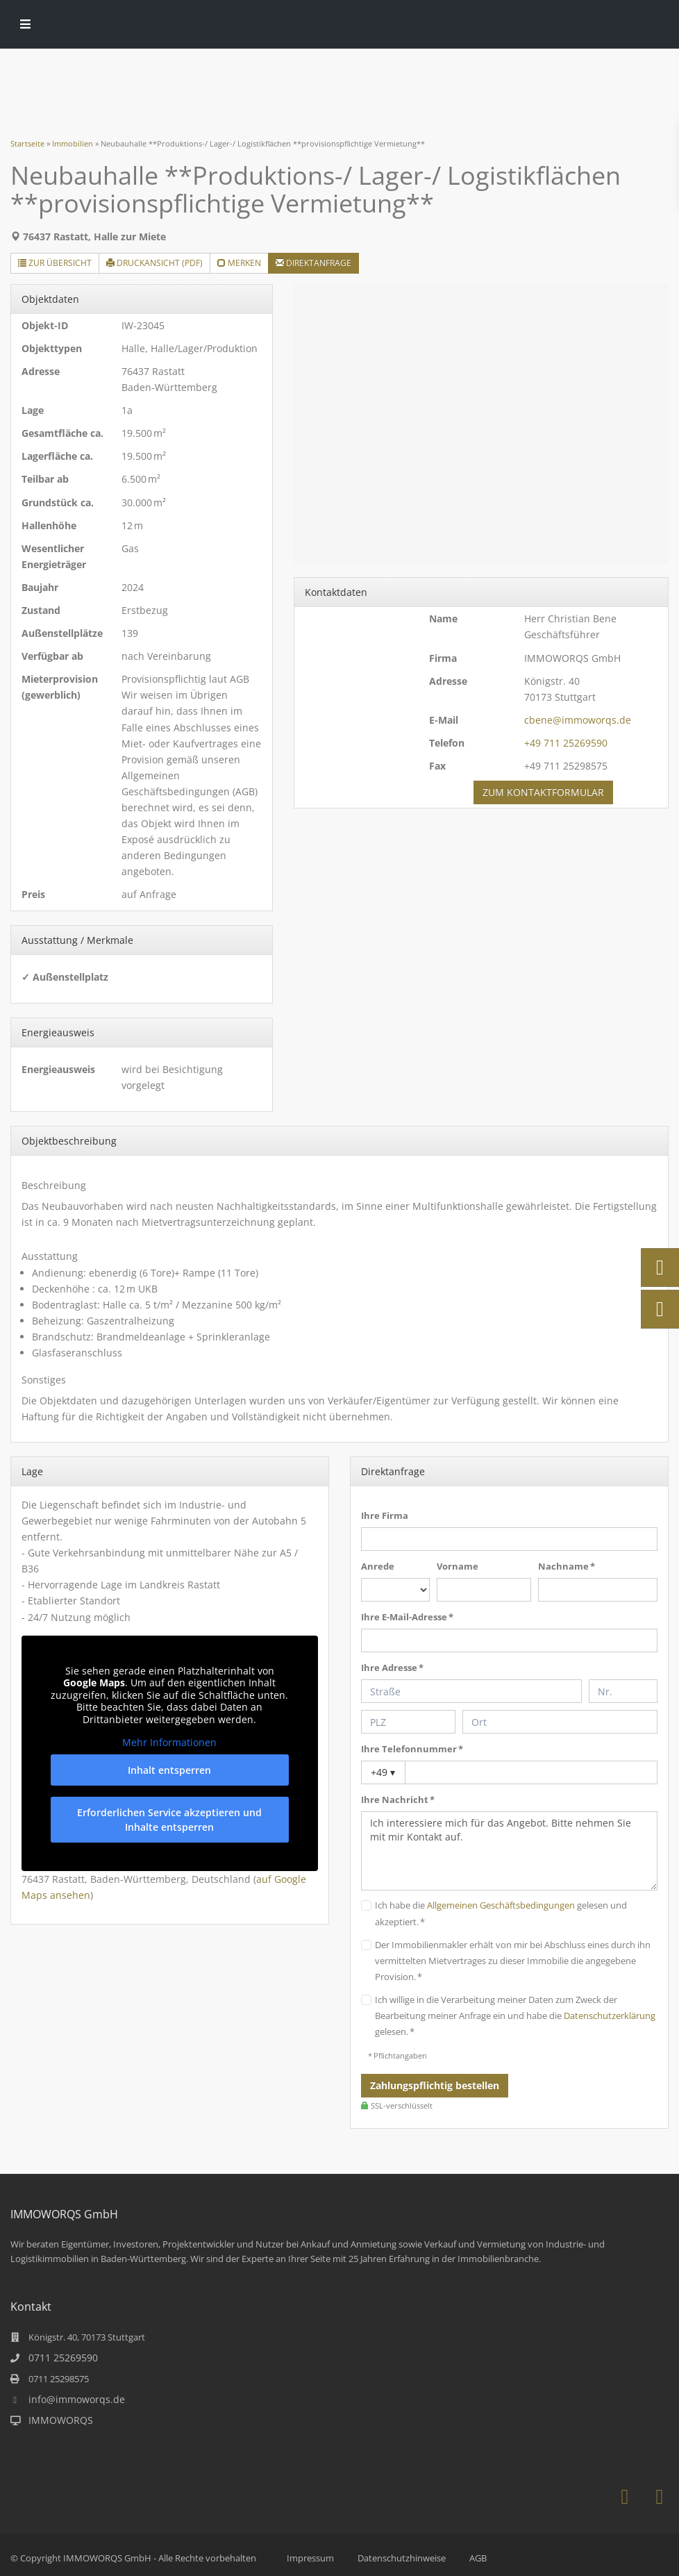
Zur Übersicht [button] (55, 263)
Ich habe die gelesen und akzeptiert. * (501, 1913)
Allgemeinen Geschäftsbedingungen (501, 1905)
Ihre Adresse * (392, 1667)
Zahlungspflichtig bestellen (434, 2085)
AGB (478, 2558)
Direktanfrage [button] (313, 263)
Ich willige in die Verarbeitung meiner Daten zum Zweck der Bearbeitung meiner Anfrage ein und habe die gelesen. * (515, 2015)
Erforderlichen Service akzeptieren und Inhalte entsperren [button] (170, 1819)
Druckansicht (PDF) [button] (154, 263)
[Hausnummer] (623, 1691)
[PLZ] (408, 1722)
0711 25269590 (63, 2357)
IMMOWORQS (60, 2420)
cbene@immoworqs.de (577, 719)
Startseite (27, 143)
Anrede (377, 1566)
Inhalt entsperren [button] (170, 1769)
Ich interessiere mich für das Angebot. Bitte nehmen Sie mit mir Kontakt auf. (509, 1851)
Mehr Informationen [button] (170, 1742)
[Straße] (471, 1691)
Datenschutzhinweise (402, 2558)
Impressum (310, 2558)
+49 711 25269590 (565, 742)
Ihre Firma (384, 1515)
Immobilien (72, 143)
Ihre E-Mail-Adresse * (407, 1617)
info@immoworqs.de (76, 2399)
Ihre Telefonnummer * (412, 1749)
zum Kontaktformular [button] (543, 792)
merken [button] (239, 263)
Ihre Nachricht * (398, 1799)
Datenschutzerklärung (609, 2015)
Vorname (457, 1566)
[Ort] (559, 1722)
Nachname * (566, 1566)
